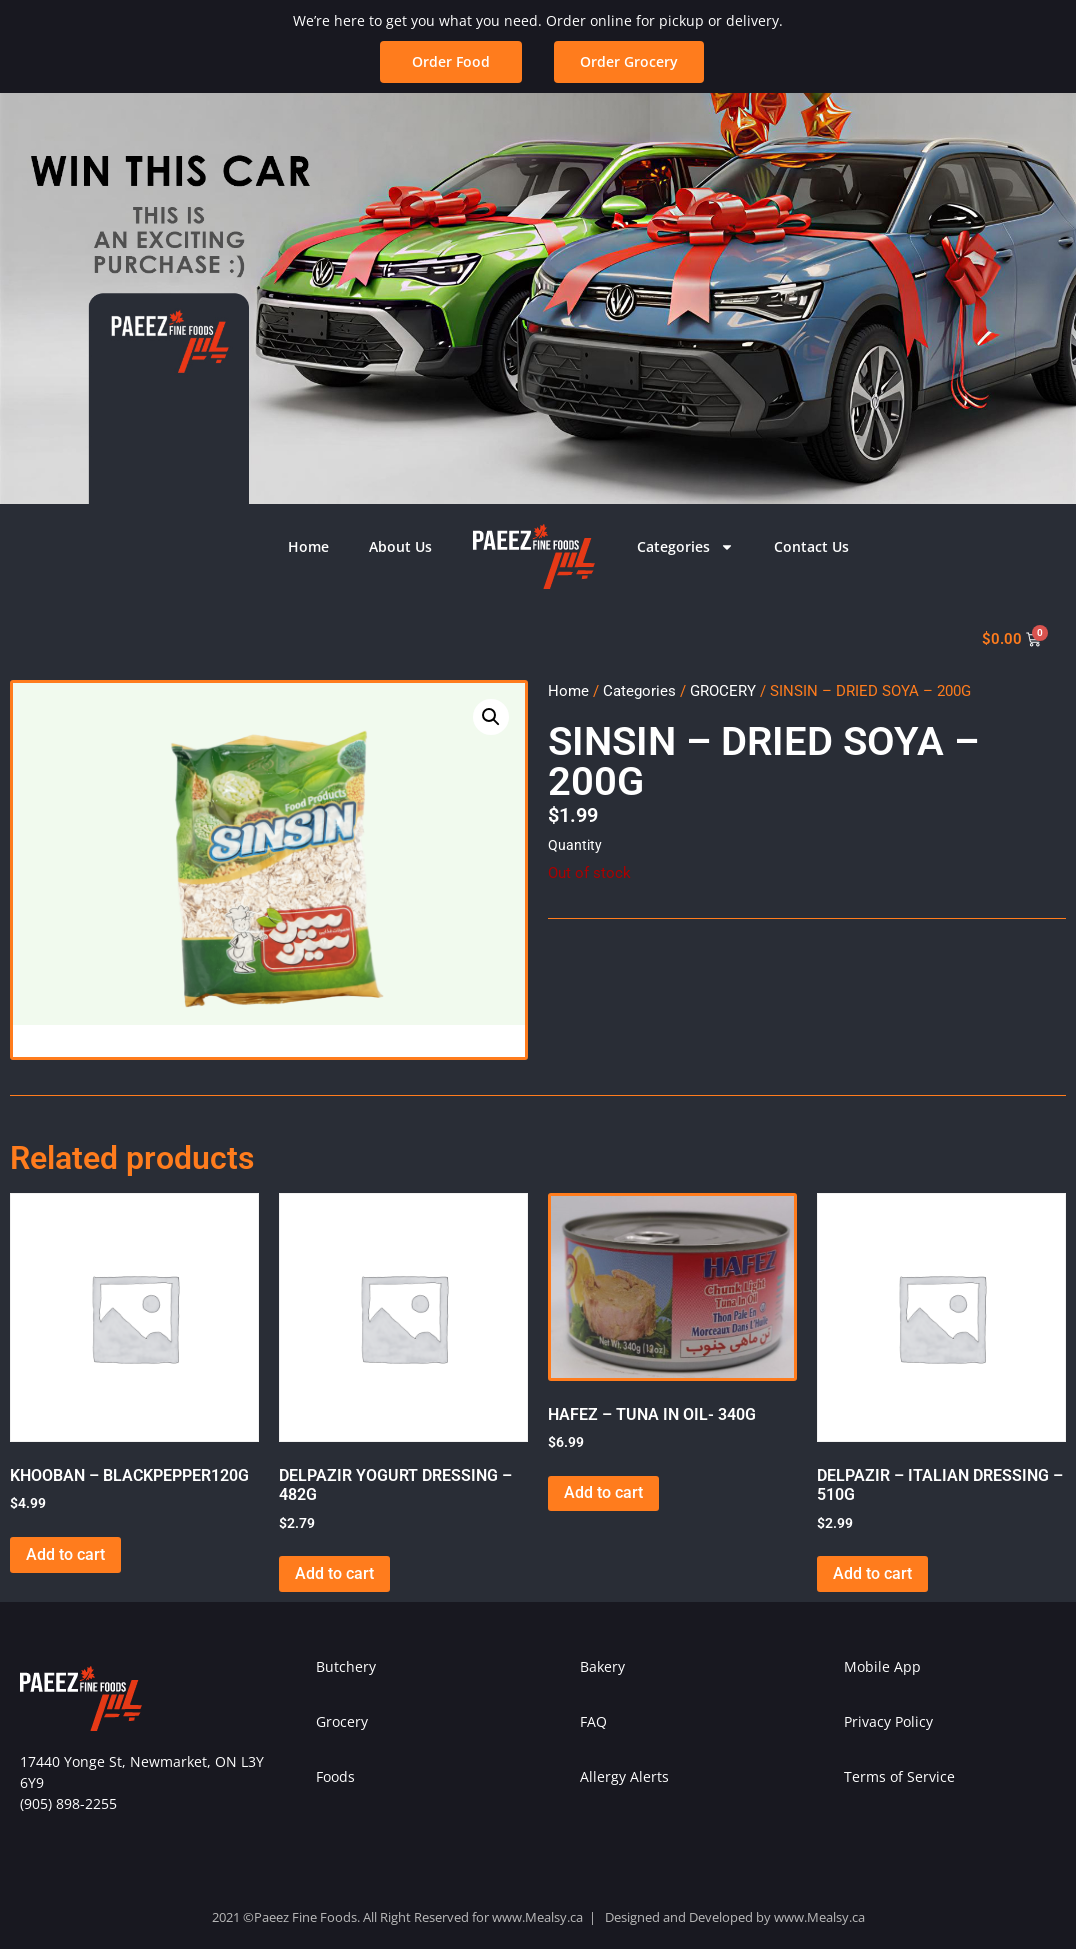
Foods (335, 1776)
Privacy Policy (888, 1721)
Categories (685, 547)
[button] (629, 62)
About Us (400, 546)
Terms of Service (899, 1776)
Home (308, 546)
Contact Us (811, 546)
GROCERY (723, 691)
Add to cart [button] (65, 1554)
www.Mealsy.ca (537, 1917)
